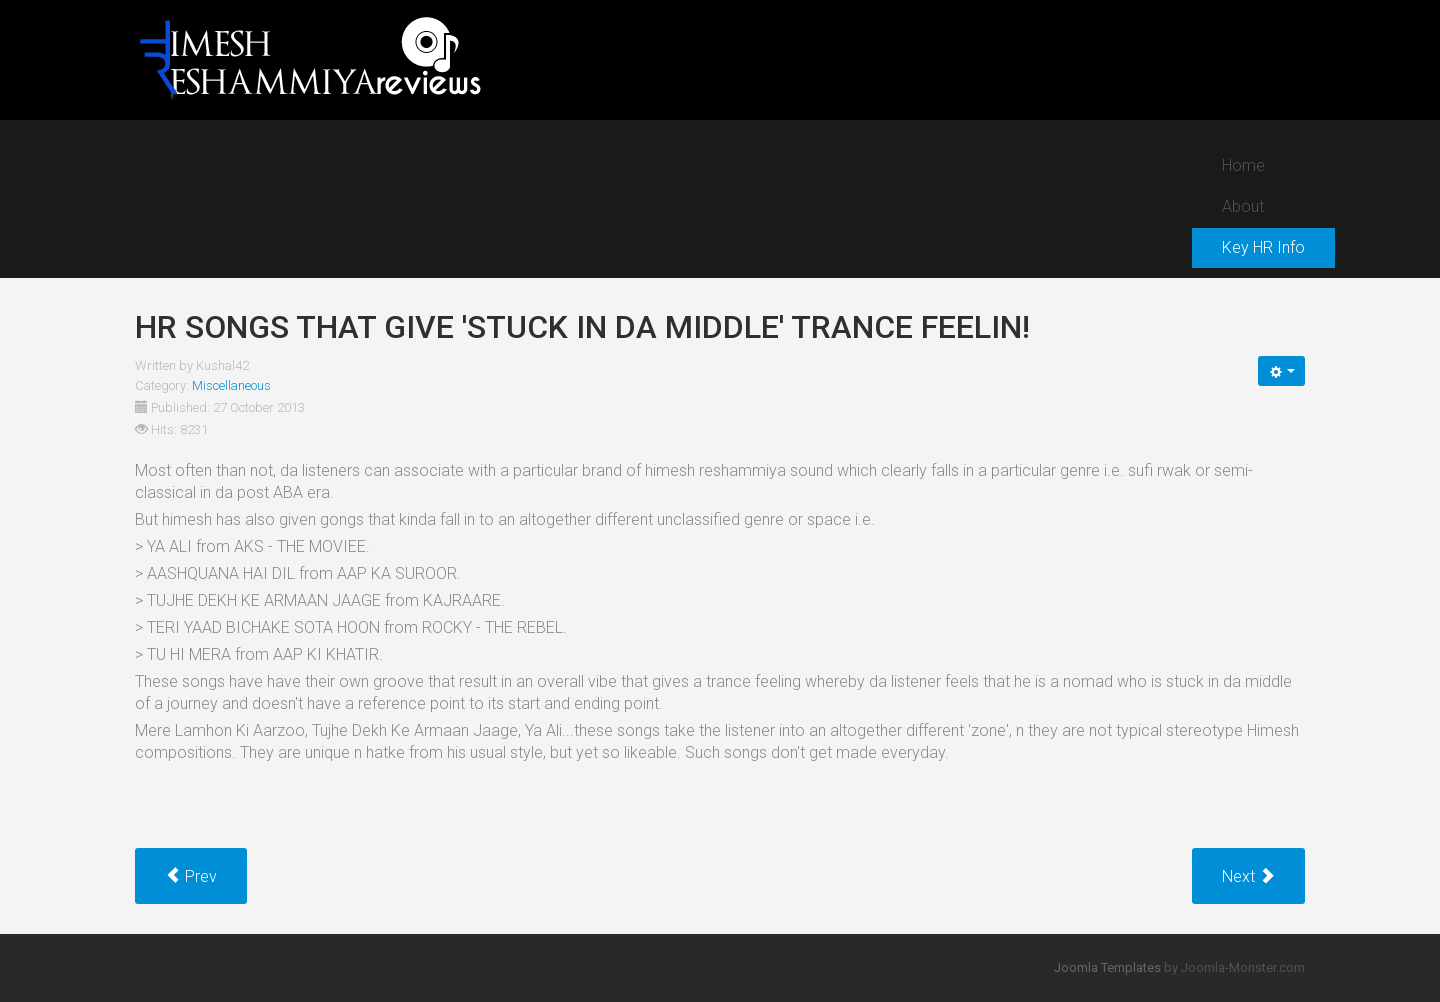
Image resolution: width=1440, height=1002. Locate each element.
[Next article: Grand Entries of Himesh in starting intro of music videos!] (1248, 876)
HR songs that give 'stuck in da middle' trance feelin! (582, 327)
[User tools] (1281, 371)
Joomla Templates (1107, 967)
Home (1243, 165)
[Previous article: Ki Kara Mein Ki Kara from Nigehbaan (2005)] (191, 876)
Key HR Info (1263, 247)
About (1243, 206)
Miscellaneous (231, 385)
